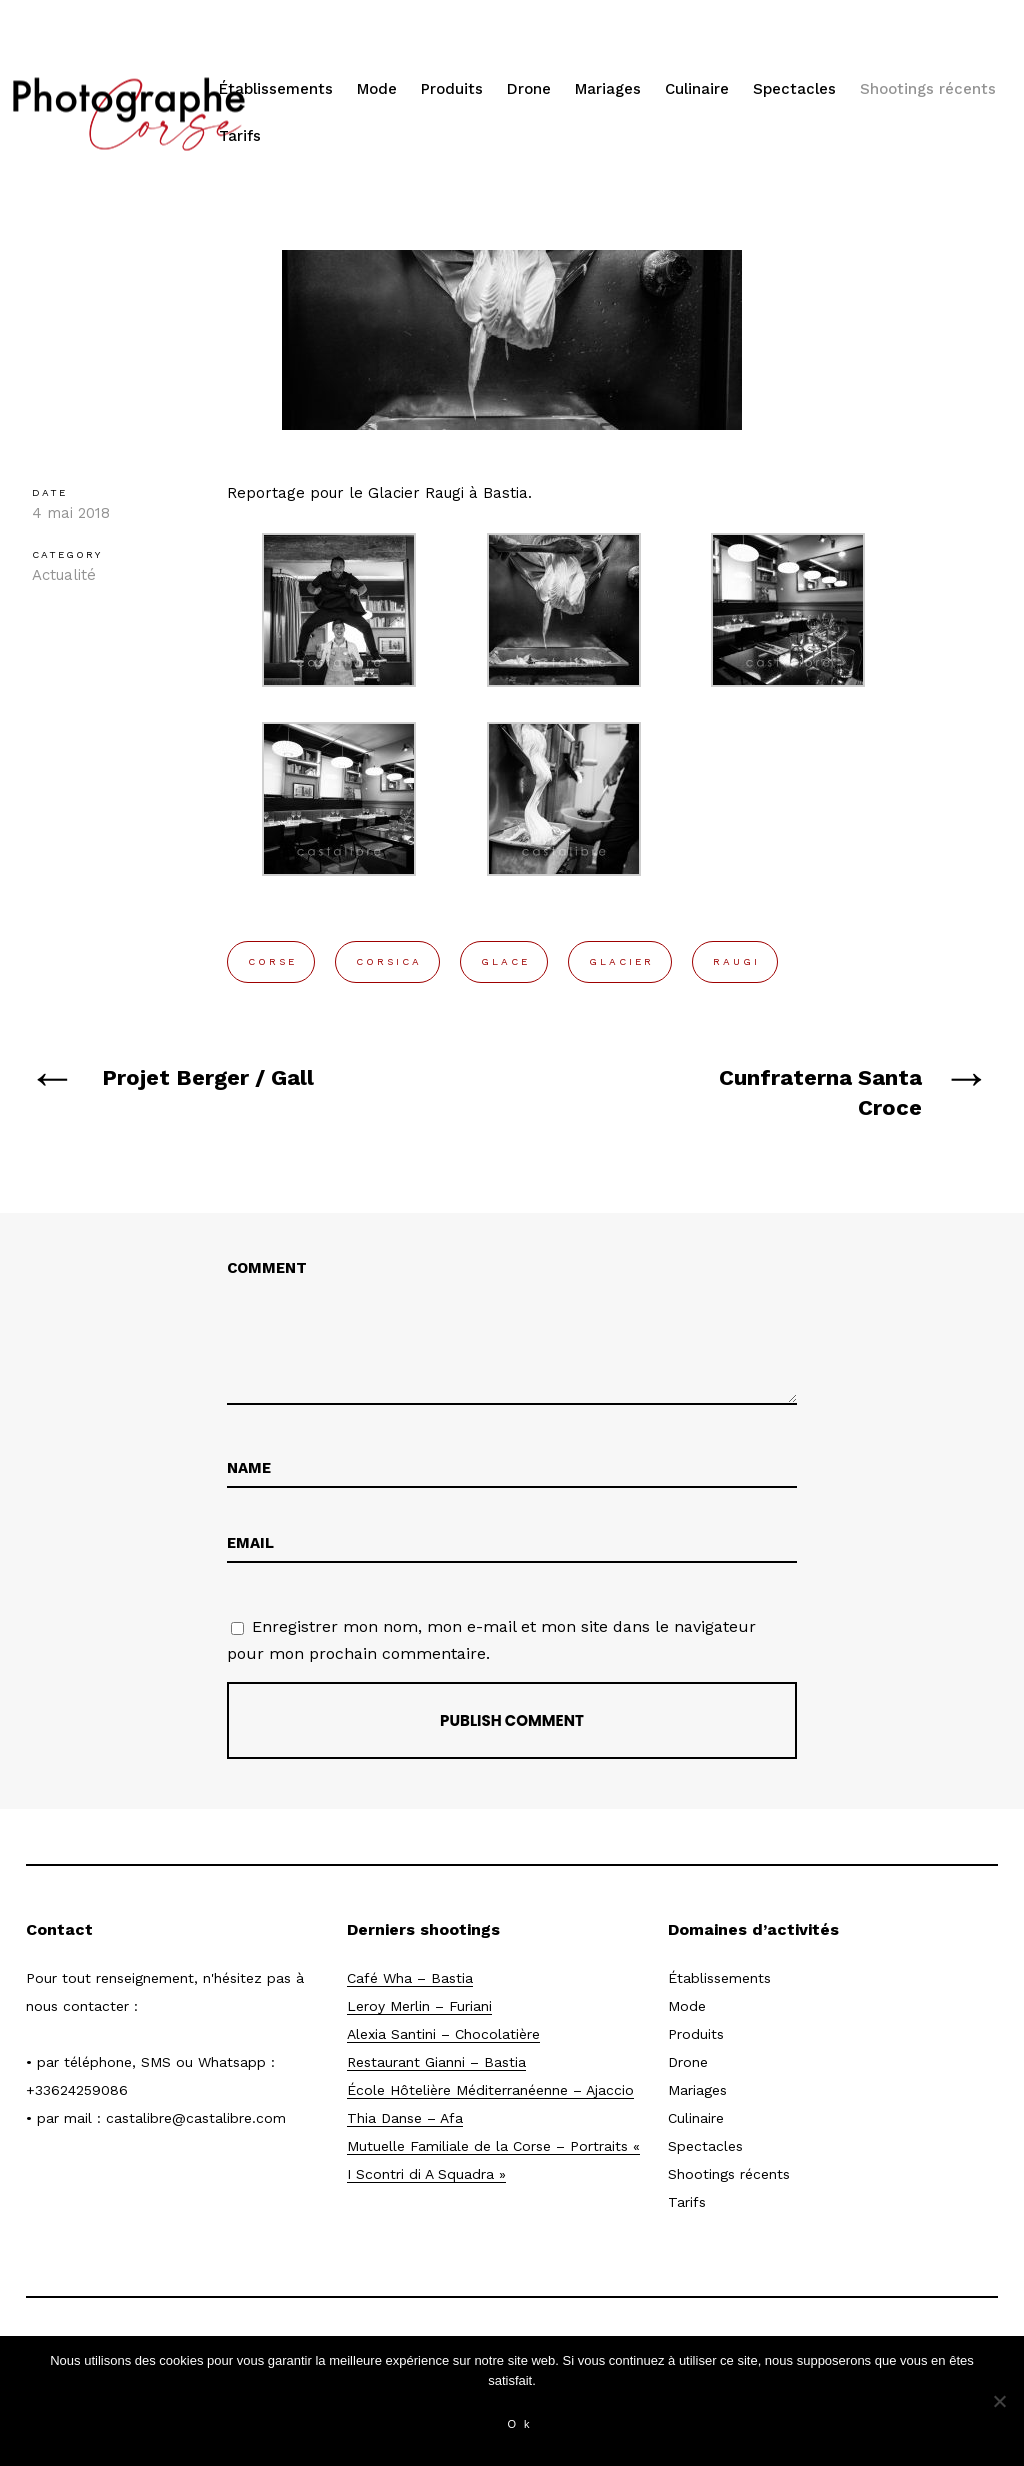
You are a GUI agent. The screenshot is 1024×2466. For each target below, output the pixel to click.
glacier (621, 961)
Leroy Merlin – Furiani (419, 2006)
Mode (377, 89)
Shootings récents (928, 89)
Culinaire (697, 89)
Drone (529, 89)
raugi (736, 961)
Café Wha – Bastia (410, 1978)
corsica (389, 961)
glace (505, 961)
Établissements (276, 89)
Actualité (64, 575)
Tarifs (240, 136)
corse (272, 961)
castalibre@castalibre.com (196, 2118)
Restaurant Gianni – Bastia (436, 2062)
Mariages (608, 89)
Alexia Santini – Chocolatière (443, 2034)
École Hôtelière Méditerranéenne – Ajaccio (490, 2090)
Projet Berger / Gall (208, 1077)
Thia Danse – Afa (405, 2118)
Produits (452, 89)
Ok (522, 2424)
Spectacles (794, 89)
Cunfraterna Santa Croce (820, 1092)
